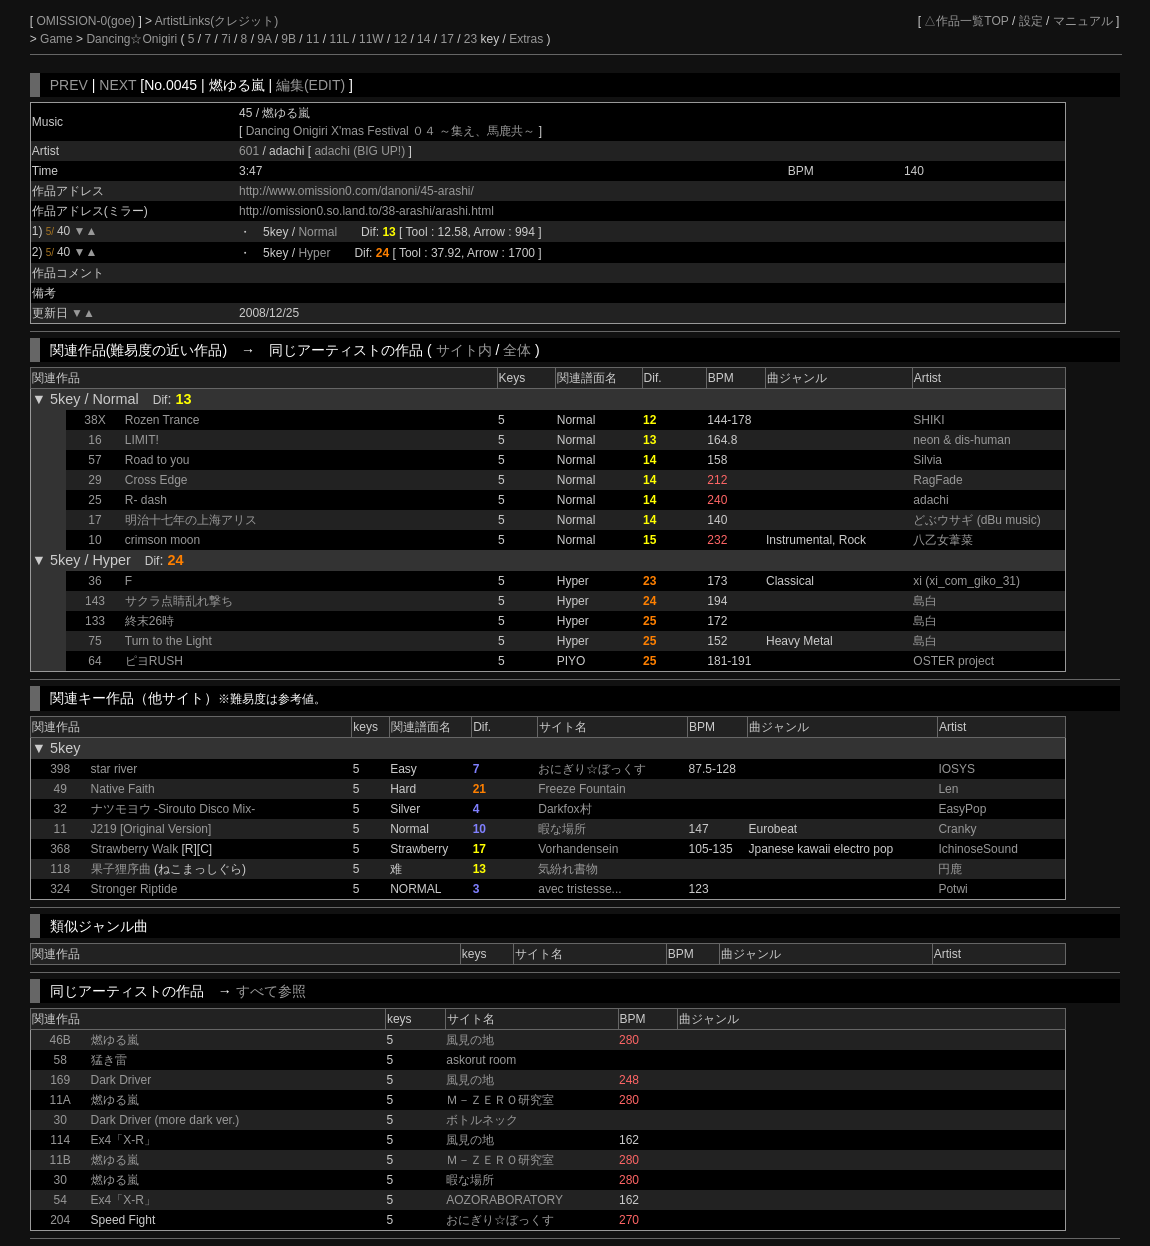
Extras (526, 39)
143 (95, 601)
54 (59, 1200)
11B (59, 1160)
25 (94, 500)
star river (114, 769)
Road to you (157, 460)
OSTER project (953, 661)
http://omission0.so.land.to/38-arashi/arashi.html (366, 211)
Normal (317, 232)
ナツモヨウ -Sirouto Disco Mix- (173, 809)
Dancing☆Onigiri (133, 39)
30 (59, 1120)
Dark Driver (121, 1080)
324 (60, 889)
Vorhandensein (578, 849)
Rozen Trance (162, 420)
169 (60, 1080)
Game (58, 39)
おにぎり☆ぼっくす (592, 769)
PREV (69, 85)
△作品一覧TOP (966, 21)
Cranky (957, 829)
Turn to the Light (168, 641)
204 (60, 1220)
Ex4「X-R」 (123, 1140)
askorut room (481, 1060)
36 (94, 581)
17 (446, 39)
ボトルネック (482, 1120)
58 (59, 1060)
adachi (930, 500)
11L (339, 39)
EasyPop (962, 809)
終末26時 (149, 621)
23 (470, 39)
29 (94, 480)
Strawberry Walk (135, 849)
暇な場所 (562, 829)
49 (59, 789)
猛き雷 (109, 1060)
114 (60, 1140)
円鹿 (950, 869)
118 (60, 869)
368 (60, 849)
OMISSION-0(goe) (87, 21)
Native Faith (123, 789)
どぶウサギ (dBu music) (976, 520)
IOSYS (956, 769)
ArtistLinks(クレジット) (216, 21)
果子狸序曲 (121, 869)
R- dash (146, 500)
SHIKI (928, 420)
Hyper (314, 253)
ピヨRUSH (154, 661)
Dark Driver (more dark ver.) (165, 1120)
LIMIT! (142, 440)
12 (400, 39)
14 (423, 39)
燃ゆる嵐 (115, 1040)
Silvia (927, 460)
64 (94, 661)
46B (59, 1040)
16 (94, 440)
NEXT (117, 85)
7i (225, 39)
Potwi (952, 889)
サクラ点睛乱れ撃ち (179, 601)
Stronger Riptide (134, 889)
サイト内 (464, 350)
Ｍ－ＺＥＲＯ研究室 (500, 1100)
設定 (1031, 21)
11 (312, 39)
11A (59, 1100)
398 (60, 769)
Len (948, 789)
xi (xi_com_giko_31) (966, 581)
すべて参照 (271, 991)
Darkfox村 (564, 809)
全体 (517, 350)
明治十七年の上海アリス (191, 520)
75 (94, 641)
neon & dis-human (961, 440)
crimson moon (162, 540)
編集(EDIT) (310, 85)
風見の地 (470, 1040)
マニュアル (1083, 21)
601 (249, 151)
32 (59, 809)
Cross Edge (156, 480)
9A (264, 39)
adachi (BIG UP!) (361, 151)
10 (94, 540)
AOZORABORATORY (504, 1200)
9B (288, 39)
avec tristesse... (579, 889)
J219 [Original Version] (151, 829)
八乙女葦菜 (943, 540)
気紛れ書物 (568, 869)
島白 (925, 601)
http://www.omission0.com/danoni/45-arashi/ (356, 191)
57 (94, 460)
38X (94, 420)
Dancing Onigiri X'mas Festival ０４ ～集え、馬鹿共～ (391, 131)
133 (95, 621)
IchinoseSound (977, 849)
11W (371, 39)
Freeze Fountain (581, 789)
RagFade (937, 480)
